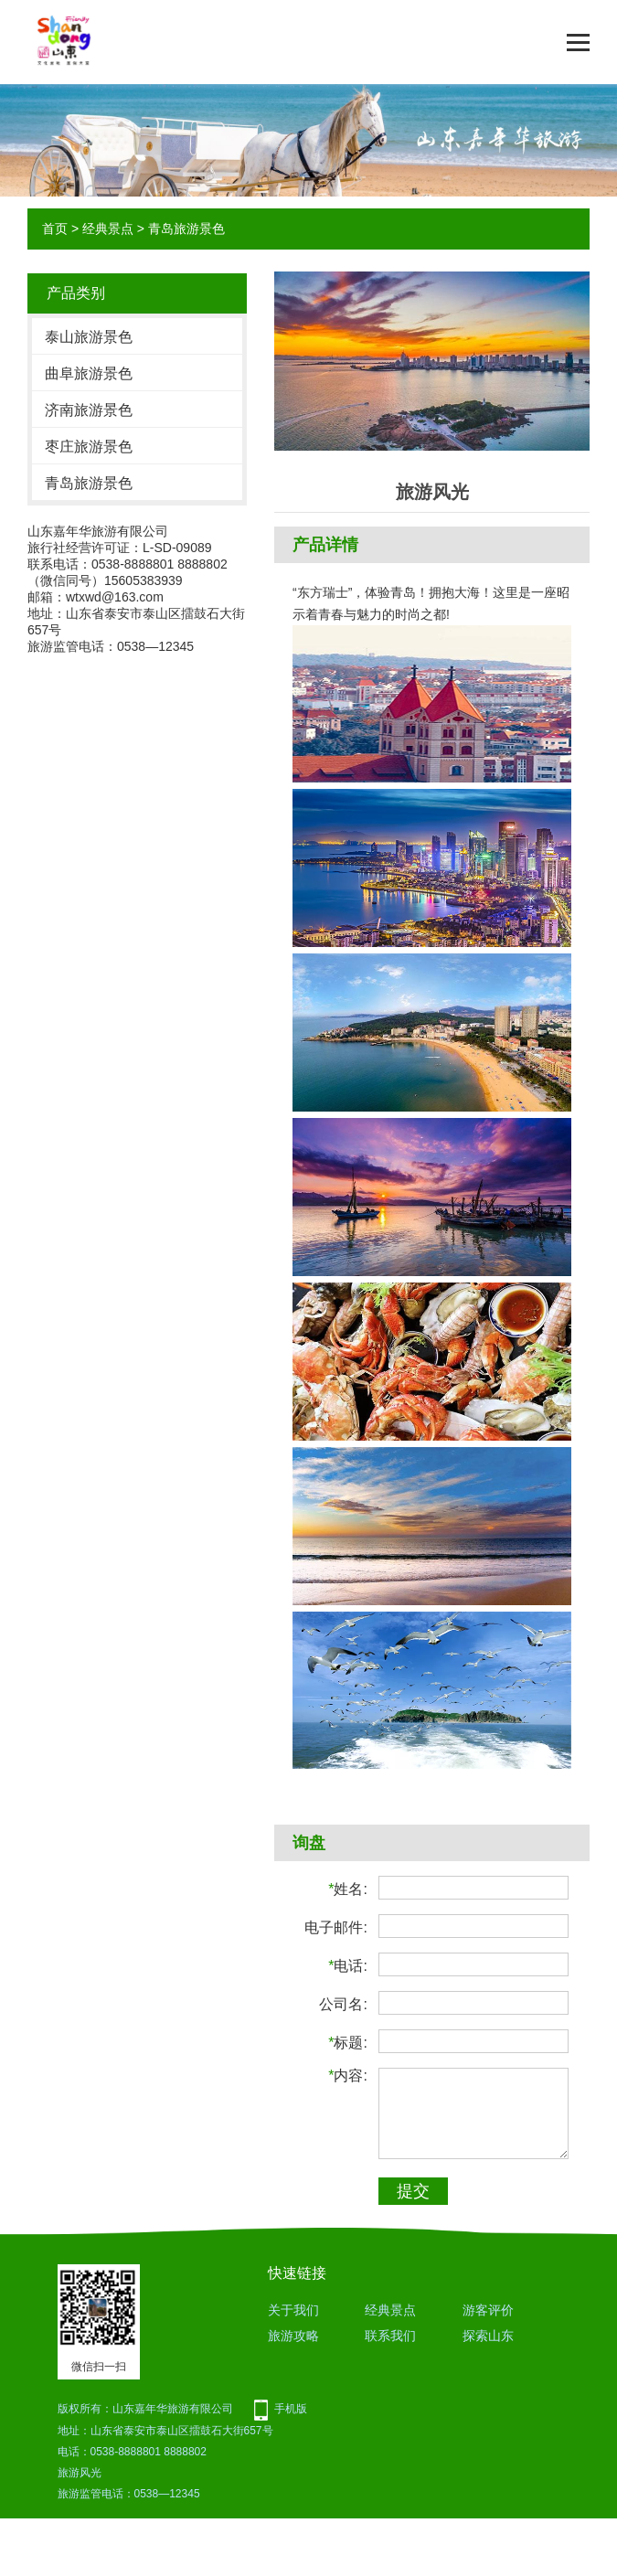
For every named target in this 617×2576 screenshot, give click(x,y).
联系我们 (390, 2335)
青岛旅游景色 (186, 228)
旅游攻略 (293, 2335)
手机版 (290, 2408)
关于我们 (293, 2310)
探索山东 (488, 2335)
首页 (55, 228)
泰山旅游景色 (89, 337)
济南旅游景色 (89, 410)
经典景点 (107, 228)
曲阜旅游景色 (89, 373)
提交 (413, 2191)
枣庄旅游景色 (89, 446)
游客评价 (488, 2310)
